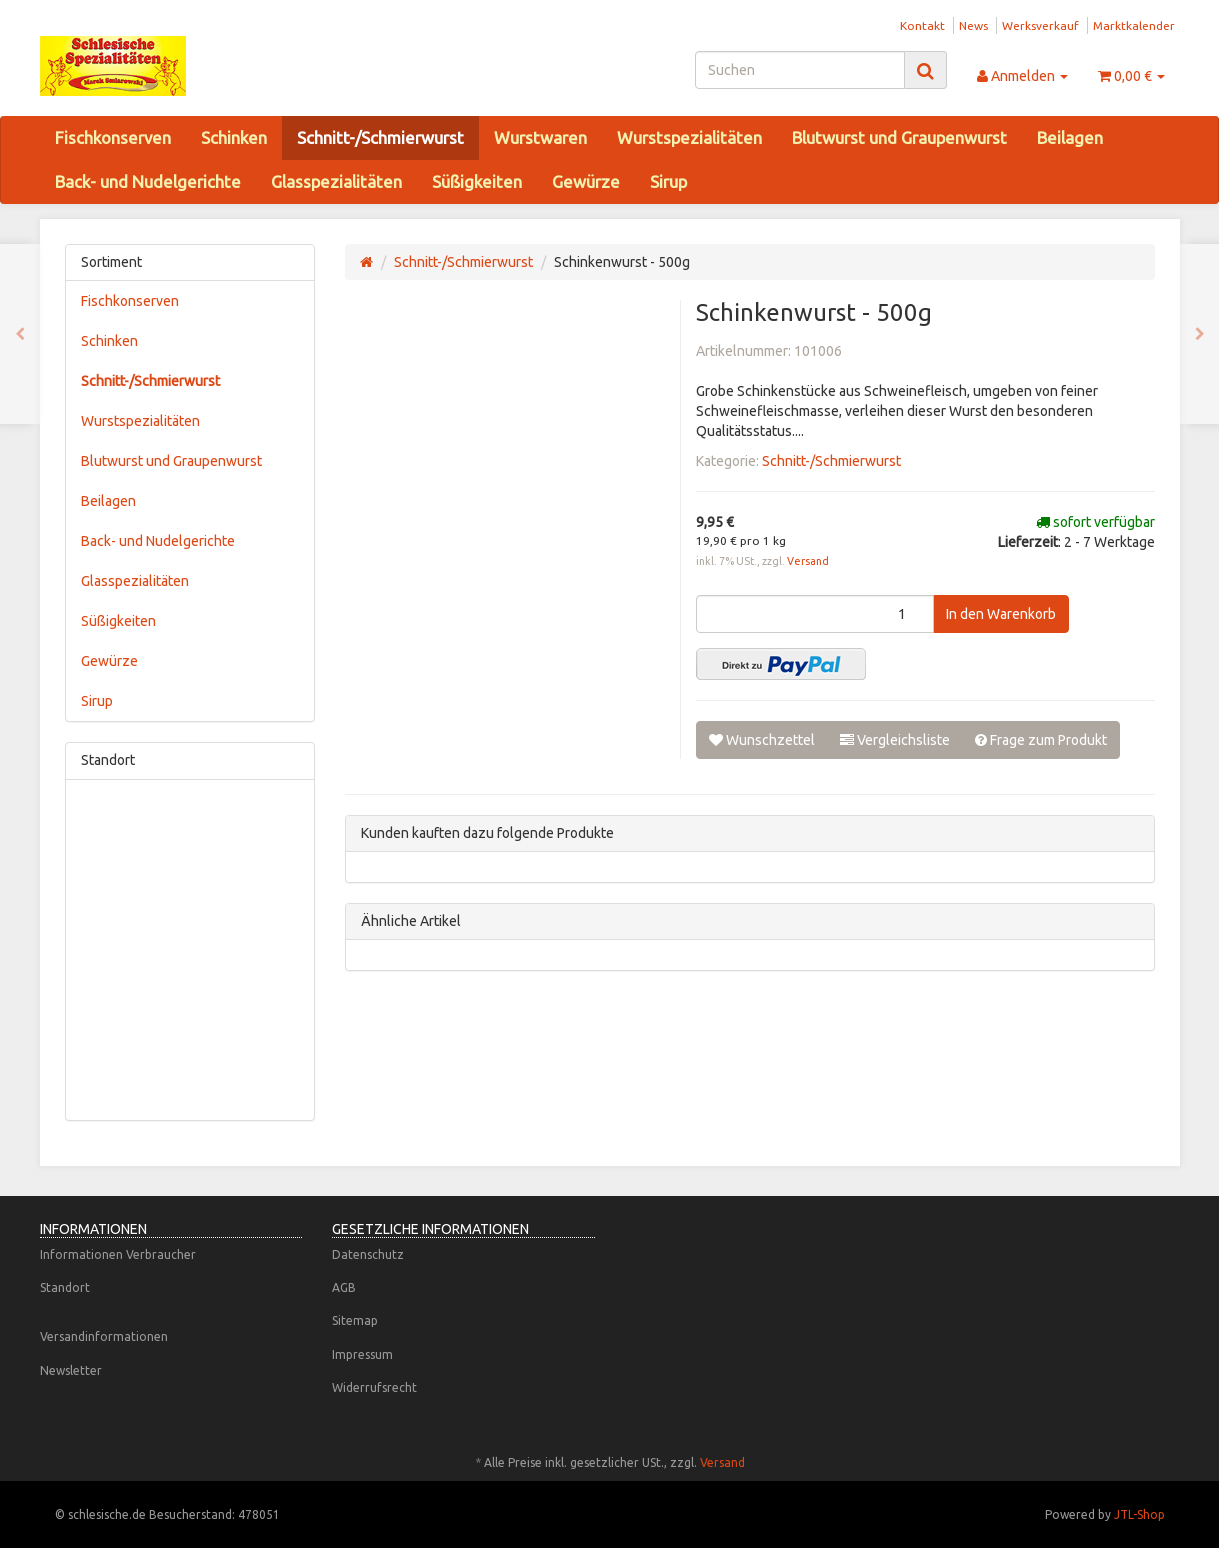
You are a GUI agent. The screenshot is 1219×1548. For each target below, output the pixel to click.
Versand (808, 561)
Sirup (668, 181)
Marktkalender (1134, 25)
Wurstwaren (540, 137)
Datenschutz (368, 1254)
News (973, 25)
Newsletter (71, 1370)
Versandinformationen (104, 1336)
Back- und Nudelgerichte (148, 181)
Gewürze (586, 181)
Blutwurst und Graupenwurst (899, 137)
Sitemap (355, 1320)
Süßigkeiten (477, 181)
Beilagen (1070, 137)
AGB (344, 1287)
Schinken (234, 137)
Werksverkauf (1040, 25)
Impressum (362, 1354)
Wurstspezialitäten (689, 137)
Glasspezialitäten (336, 181)
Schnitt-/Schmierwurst (380, 137)
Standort (65, 1287)
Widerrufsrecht (374, 1387)
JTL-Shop (1139, 1514)
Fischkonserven (113, 137)
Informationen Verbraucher (118, 1254)
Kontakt (922, 25)
